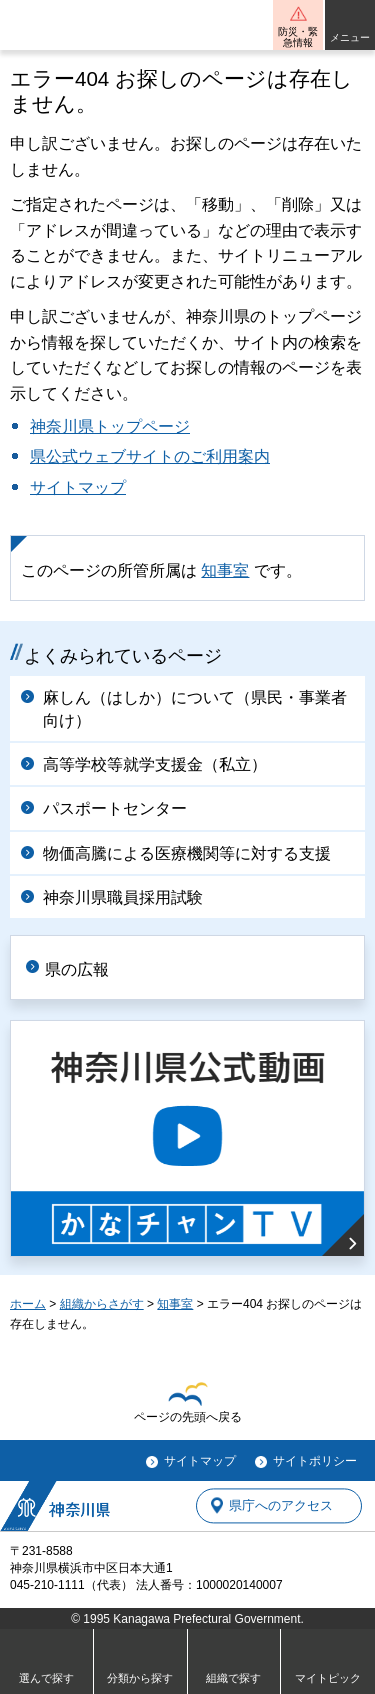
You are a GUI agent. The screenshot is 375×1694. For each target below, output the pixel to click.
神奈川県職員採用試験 (123, 897)
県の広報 (77, 969)
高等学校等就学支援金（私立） (155, 764)
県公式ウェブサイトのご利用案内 (150, 456)
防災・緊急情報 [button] (298, 37)
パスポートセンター (115, 808)
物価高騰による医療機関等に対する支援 (187, 853)
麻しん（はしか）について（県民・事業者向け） (195, 708)
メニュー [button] (350, 37)
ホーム (28, 1304)
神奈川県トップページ (110, 426)
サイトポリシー (315, 1461)
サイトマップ (78, 487)
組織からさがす (102, 1304)
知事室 (225, 570)
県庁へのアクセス (281, 1505)
